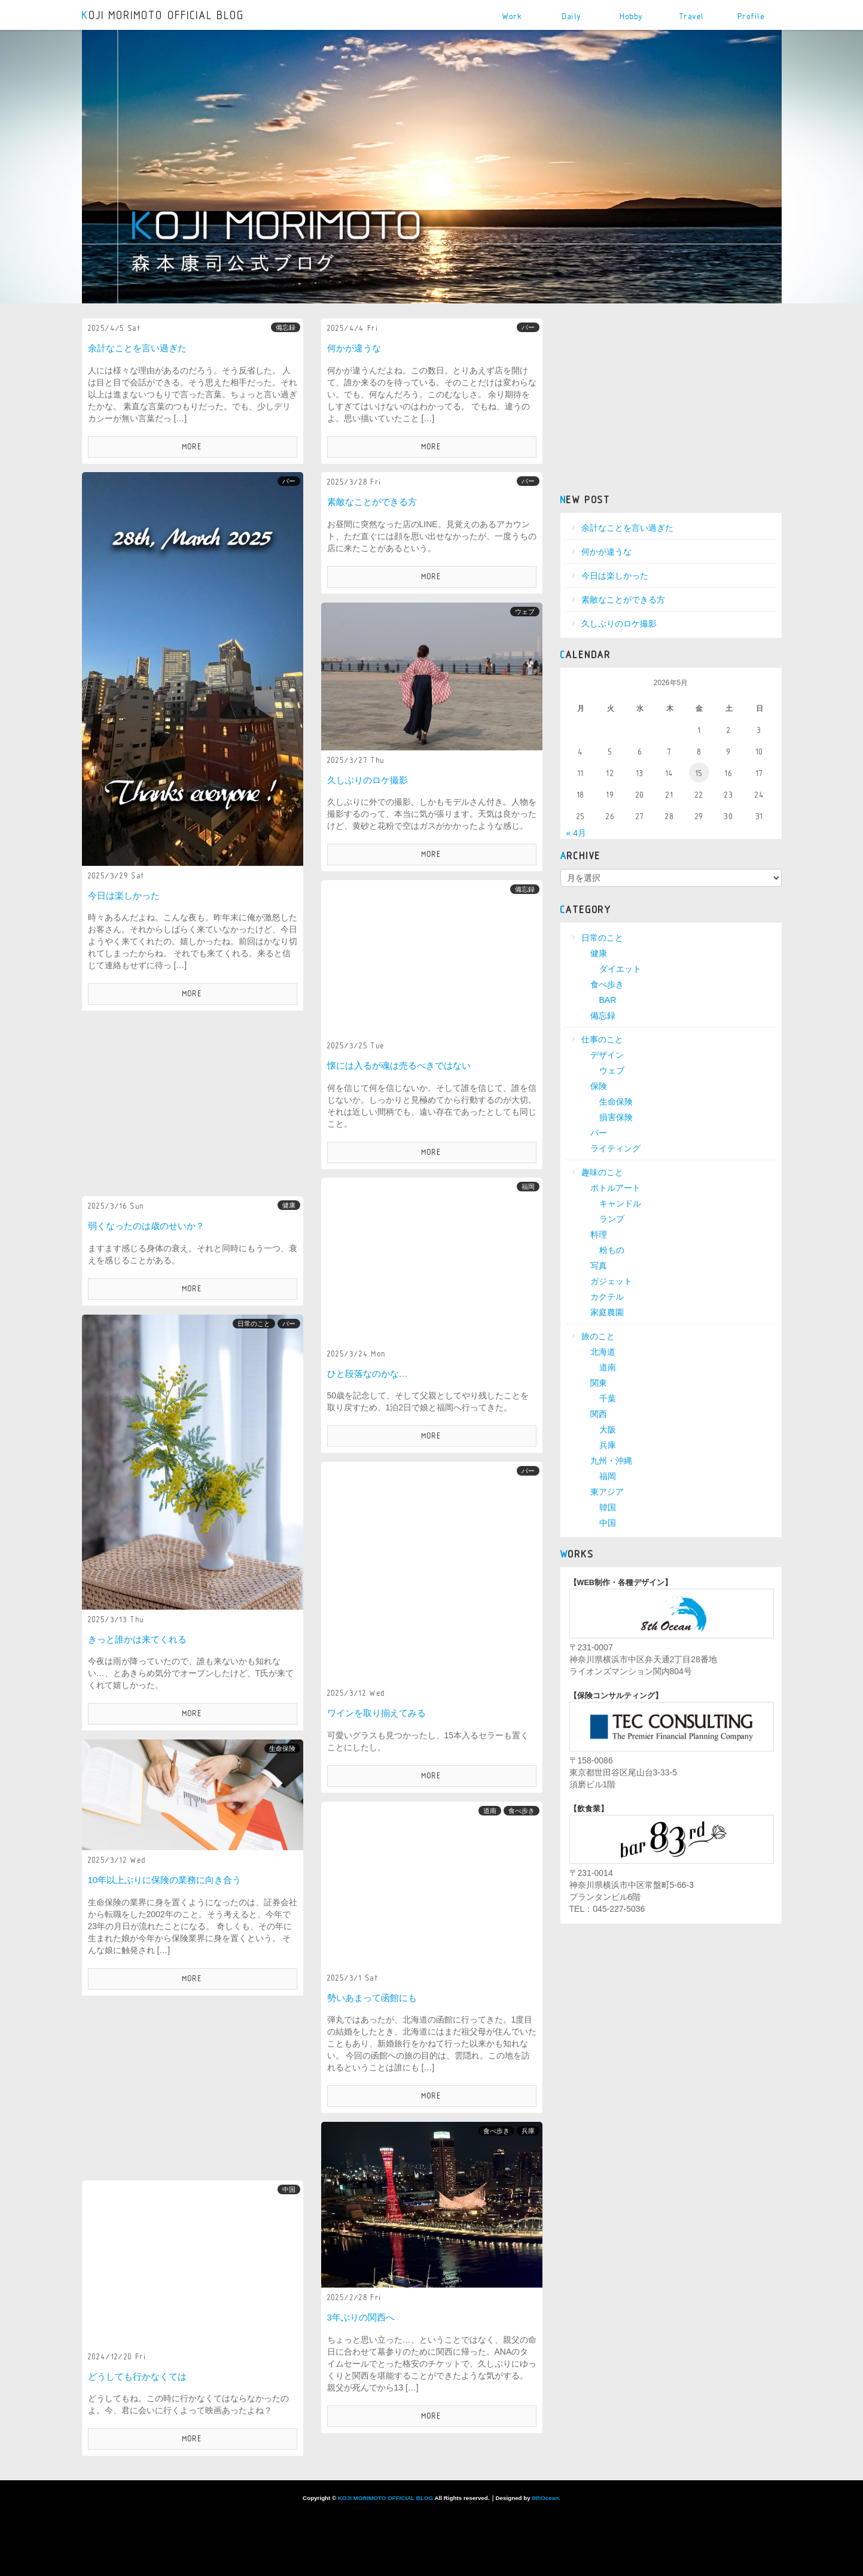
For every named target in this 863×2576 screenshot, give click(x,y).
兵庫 (528, 2130)
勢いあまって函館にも (372, 1998)
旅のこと (598, 1336)
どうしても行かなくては (137, 2376)
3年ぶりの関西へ (361, 2317)
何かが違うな (354, 348)
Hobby (632, 16)
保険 (598, 1086)
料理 (598, 1234)
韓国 (607, 1507)
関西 (598, 1414)
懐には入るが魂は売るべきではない (399, 1065)
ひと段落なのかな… (367, 1373)
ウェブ (525, 611)
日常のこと (253, 1323)
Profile (752, 16)
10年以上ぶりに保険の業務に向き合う (165, 1880)
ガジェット (611, 1281)
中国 (288, 2189)
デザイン (607, 1055)
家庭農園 (607, 1312)
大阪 (607, 1429)
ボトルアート (615, 1188)
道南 (489, 1810)
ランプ (611, 1219)
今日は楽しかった (124, 895)
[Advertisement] (192, 1103)
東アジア (607, 1492)
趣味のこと (602, 1172)
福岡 (528, 1186)
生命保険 (282, 1748)
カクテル (607, 1296)
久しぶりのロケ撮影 (367, 780)
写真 (598, 1265)
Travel (692, 16)
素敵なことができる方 (372, 502)
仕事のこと (602, 1039)
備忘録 (285, 327)
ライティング (615, 1148)
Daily (572, 16)
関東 (598, 1383)
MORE (192, 446)
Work (512, 16)
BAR (608, 1000)
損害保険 (616, 1117)
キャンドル (620, 1203)
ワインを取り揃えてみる (376, 1713)
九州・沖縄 (611, 1460)
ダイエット (620, 969)
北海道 (602, 1352)
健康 (288, 1205)
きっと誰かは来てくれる (137, 1639)
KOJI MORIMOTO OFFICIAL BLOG (163, 16)
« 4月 (576, 833)
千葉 (607, 1398)
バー (528, 327)
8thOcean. (546, 2498)
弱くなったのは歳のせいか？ (146, 1226)
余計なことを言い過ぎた (137, 348)
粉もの (611, 1250)
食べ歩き (521, 1810)
